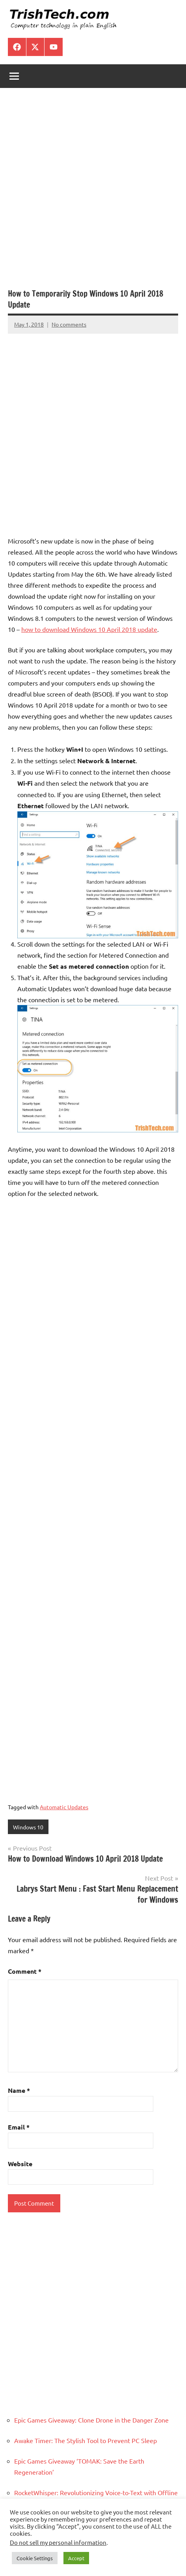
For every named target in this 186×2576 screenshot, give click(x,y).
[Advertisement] (93, 192)
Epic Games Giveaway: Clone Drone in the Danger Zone (91, 2420)
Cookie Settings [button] (35, 2558)
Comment (24, 1971)
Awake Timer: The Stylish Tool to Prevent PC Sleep (85, 2440)
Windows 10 (28, 1827)
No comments (69, 324)
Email (19, 2127)
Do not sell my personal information (58, 2542)
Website (20, 2163)
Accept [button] (76, 2558)
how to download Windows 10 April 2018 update (89, 629)
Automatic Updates (64, 1806)
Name (19, 2090)
